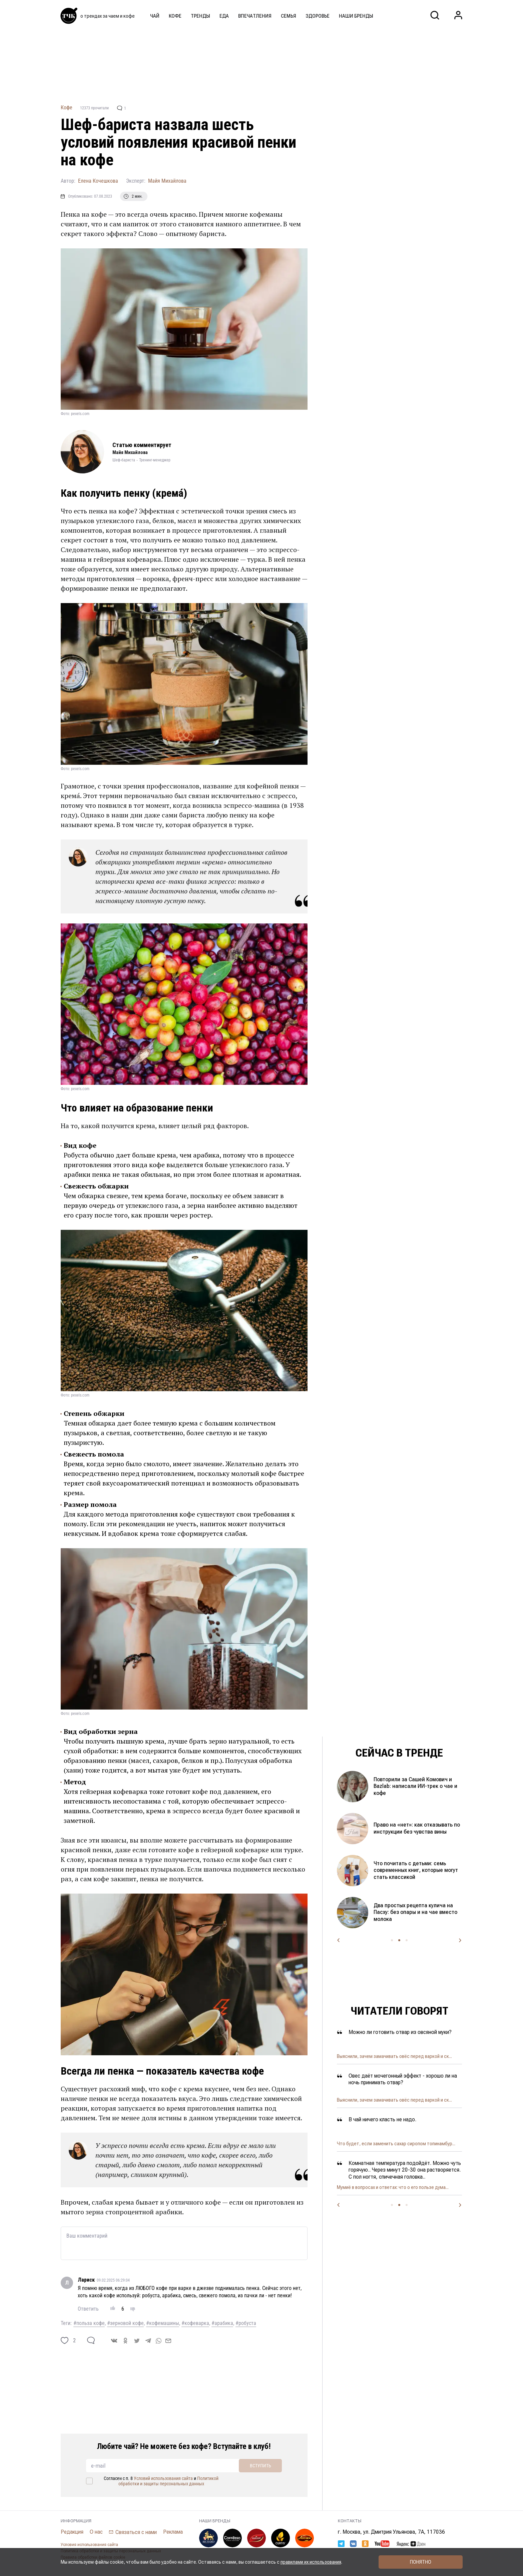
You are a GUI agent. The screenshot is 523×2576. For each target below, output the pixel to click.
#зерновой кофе (125, 2323)
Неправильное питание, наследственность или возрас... (396, 2100)
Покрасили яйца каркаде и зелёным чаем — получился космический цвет (409, 1828)
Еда (224, 16)
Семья (288, 16)
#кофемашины (162, 2323)
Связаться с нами (136, 2532)
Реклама (173, 2532)
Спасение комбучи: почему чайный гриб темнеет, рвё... (394, 2187)
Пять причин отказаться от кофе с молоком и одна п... (394, 2143)
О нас (96, 2532)
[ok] (125, 2340)
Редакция (72, 2532)
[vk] (114, 2340)
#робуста (245, 2323)
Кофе (175, 16)
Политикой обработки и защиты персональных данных (168, 2481)
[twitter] (136, 2340)
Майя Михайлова (167, 181)
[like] (64, 2340)
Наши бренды (356, 16)
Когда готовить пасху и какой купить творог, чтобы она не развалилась (410, 1912)
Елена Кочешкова (98, 181)
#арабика (222, 2323)
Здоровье (318, 16)
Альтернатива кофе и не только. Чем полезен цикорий (395, 2056)
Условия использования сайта (89, 2544)
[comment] (90, 2340)
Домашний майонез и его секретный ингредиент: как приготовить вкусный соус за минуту (410, 1870)
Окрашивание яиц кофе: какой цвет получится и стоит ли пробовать (417, 1786)
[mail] (168, 2340)
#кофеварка (195, 2323)
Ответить (88, 2309)
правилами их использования (311, 2562)
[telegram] (148, 2340)
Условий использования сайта (163, 2478)
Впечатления (255, 16)
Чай (154, 16)
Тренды (200, 16)
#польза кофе (89, 2323)
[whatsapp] (158, 2340)
